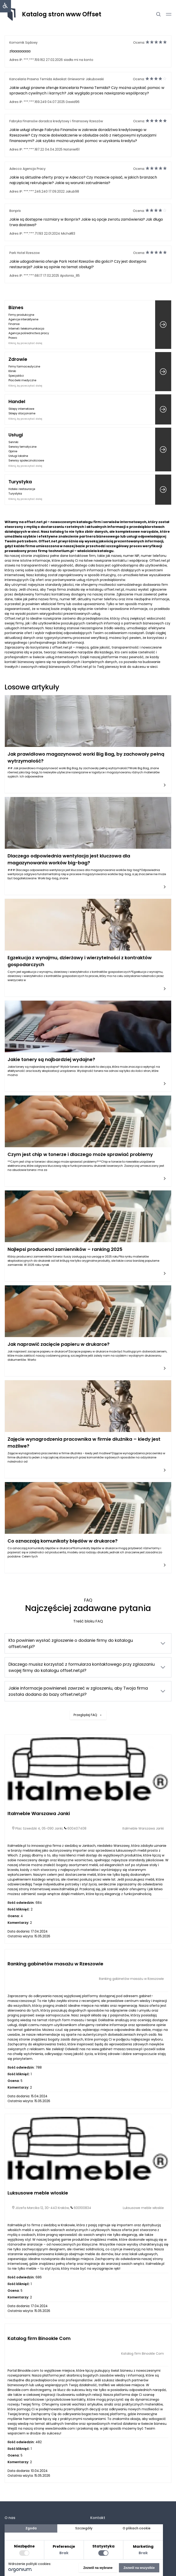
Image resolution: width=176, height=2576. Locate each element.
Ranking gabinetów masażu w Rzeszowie (55, 1964)
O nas (10, 2517)
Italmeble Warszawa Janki (39, 1813)
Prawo (12, 338)
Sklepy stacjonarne (21, 413)
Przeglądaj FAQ (88, 1710)
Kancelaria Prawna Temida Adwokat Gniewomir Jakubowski (56, 79)
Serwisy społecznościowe (26, 460)
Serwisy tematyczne (22, 447)
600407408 (76, 1828)
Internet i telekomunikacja (26, 328)
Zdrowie (17, 359)
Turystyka (20, 481)
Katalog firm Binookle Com (39, 2338)
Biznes (15, 307)
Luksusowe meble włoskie (38, 2193)
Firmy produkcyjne (21, 315)
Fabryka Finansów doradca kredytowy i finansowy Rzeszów (56, 121)
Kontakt (97, 2517)
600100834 (82, 2208)
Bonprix (15, 210)
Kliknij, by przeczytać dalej (25, 343)
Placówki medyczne (22, 380)
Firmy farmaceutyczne (24, 366)
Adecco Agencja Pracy (27, 168)
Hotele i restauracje (21, 489)
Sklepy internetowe (21, 409)
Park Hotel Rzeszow (24, 252)
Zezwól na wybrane (98, 2568)
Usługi (15, 435)
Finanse (13, 324)
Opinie (12, 451)
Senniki (13, 442)
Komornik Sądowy (23, 42)
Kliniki (12, 371)
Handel (16, 401)
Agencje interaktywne (23, 319)
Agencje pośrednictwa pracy (28, 333)
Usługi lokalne (18, 456)
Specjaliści (16, 376)
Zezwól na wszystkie (139, 2568)
